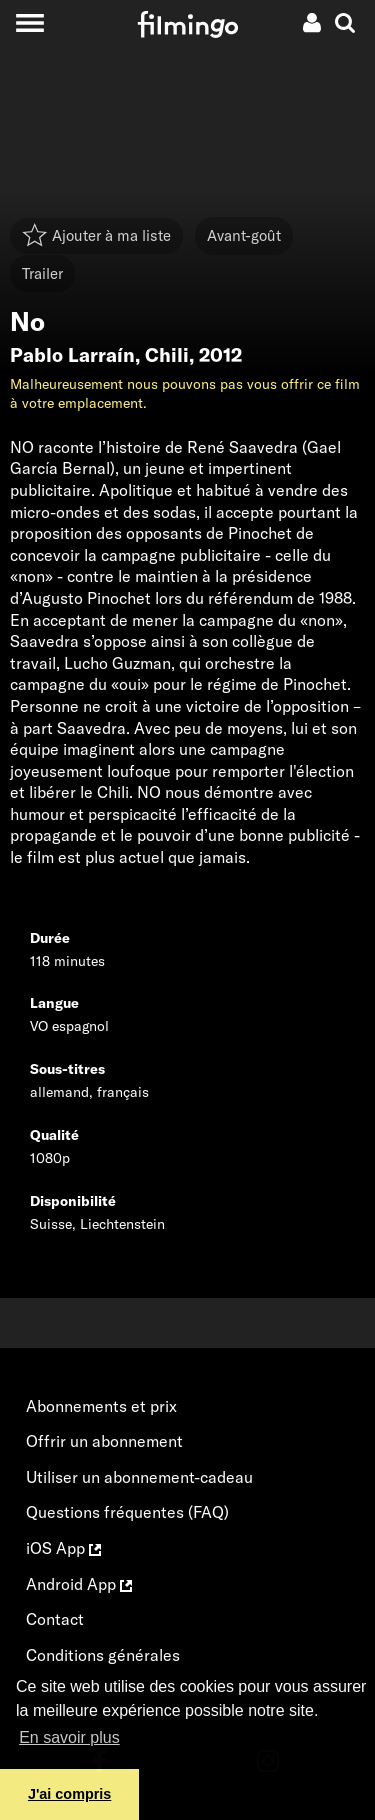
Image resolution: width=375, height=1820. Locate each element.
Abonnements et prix (101, 1406)
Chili (167, 355)
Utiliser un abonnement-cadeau (139, 1477)
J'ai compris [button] (69, 1794)
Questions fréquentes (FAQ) (127, 1512)
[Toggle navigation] (29, 22)
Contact (55, 1619)
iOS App (63, 1548)
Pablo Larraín (72, 355)
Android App (79, 1584)
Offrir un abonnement (104, 1441)
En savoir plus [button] (69, 1737)
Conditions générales (103, 1655)
